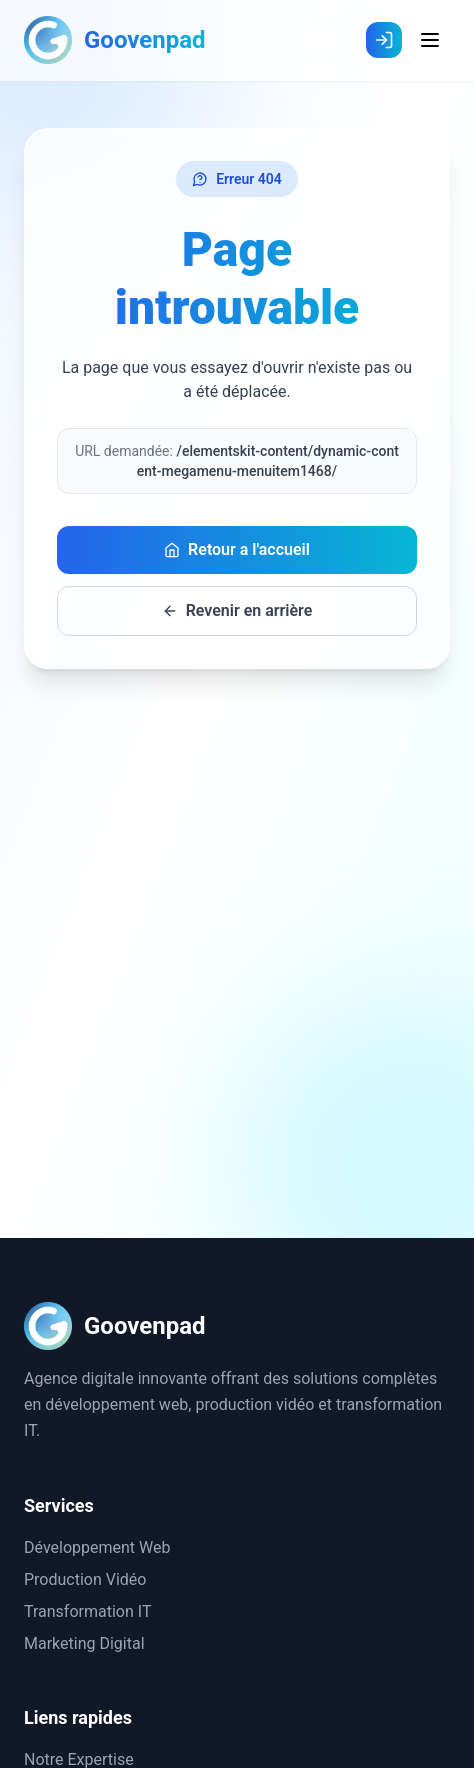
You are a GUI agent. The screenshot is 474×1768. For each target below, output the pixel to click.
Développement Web (97, 1547)
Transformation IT (87, 1611)
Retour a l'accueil (237, 549)
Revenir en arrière (237, 610)
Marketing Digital (84, 1643)
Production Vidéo (85, 1579)
